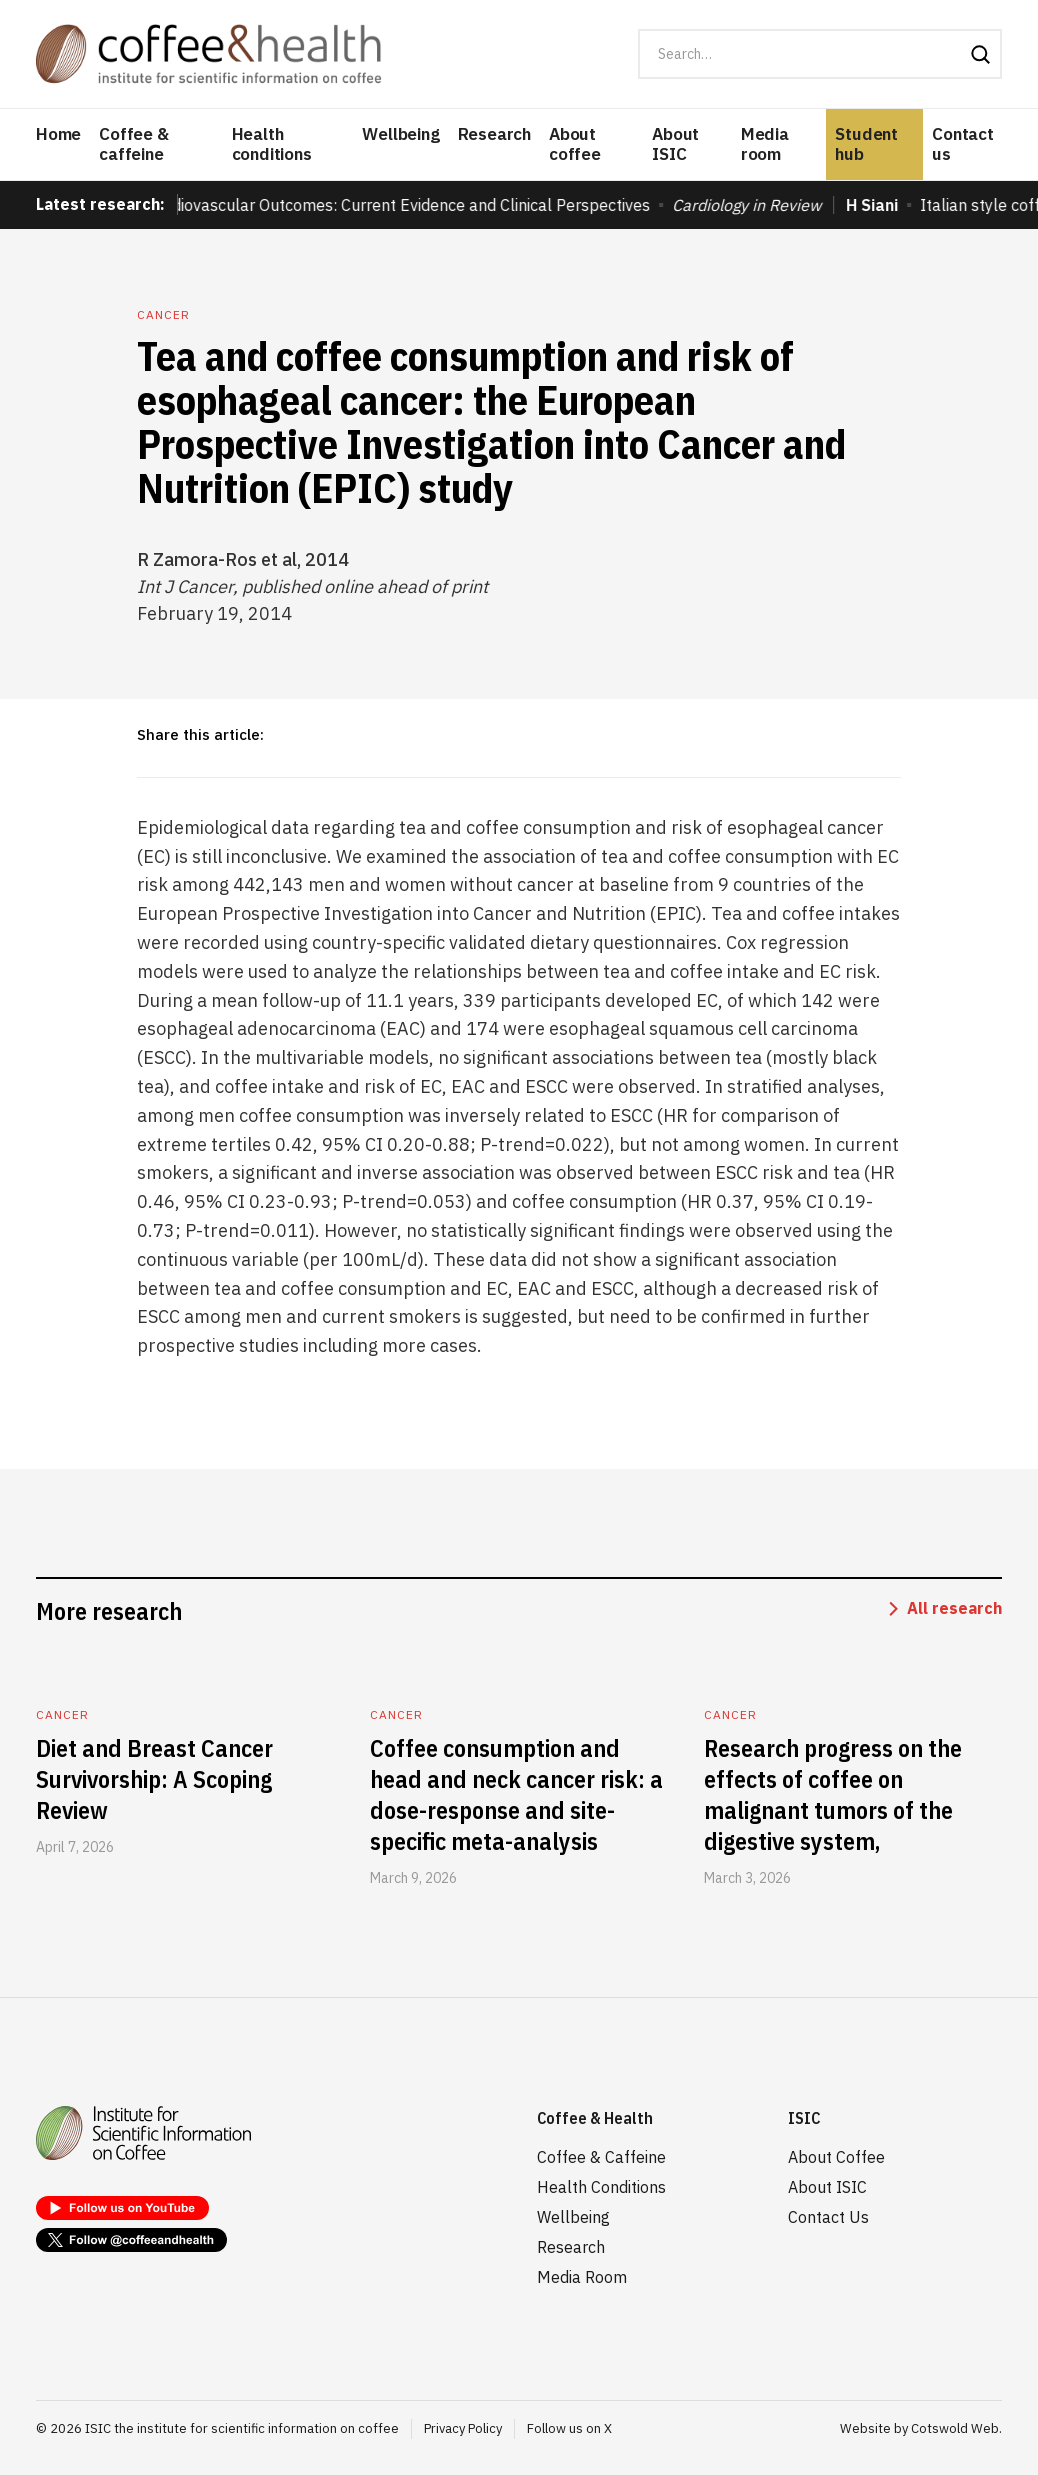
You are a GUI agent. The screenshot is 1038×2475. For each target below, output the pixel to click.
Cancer (163, 314)
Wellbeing (400, 134)
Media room (765, 144)
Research (494, 134)
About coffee (575, 144)
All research (954, 1608)
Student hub (866, 144)
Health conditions (272, 144)
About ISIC (675, 144)
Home (58, 134)
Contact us (963, 144)
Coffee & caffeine (133, 144)
